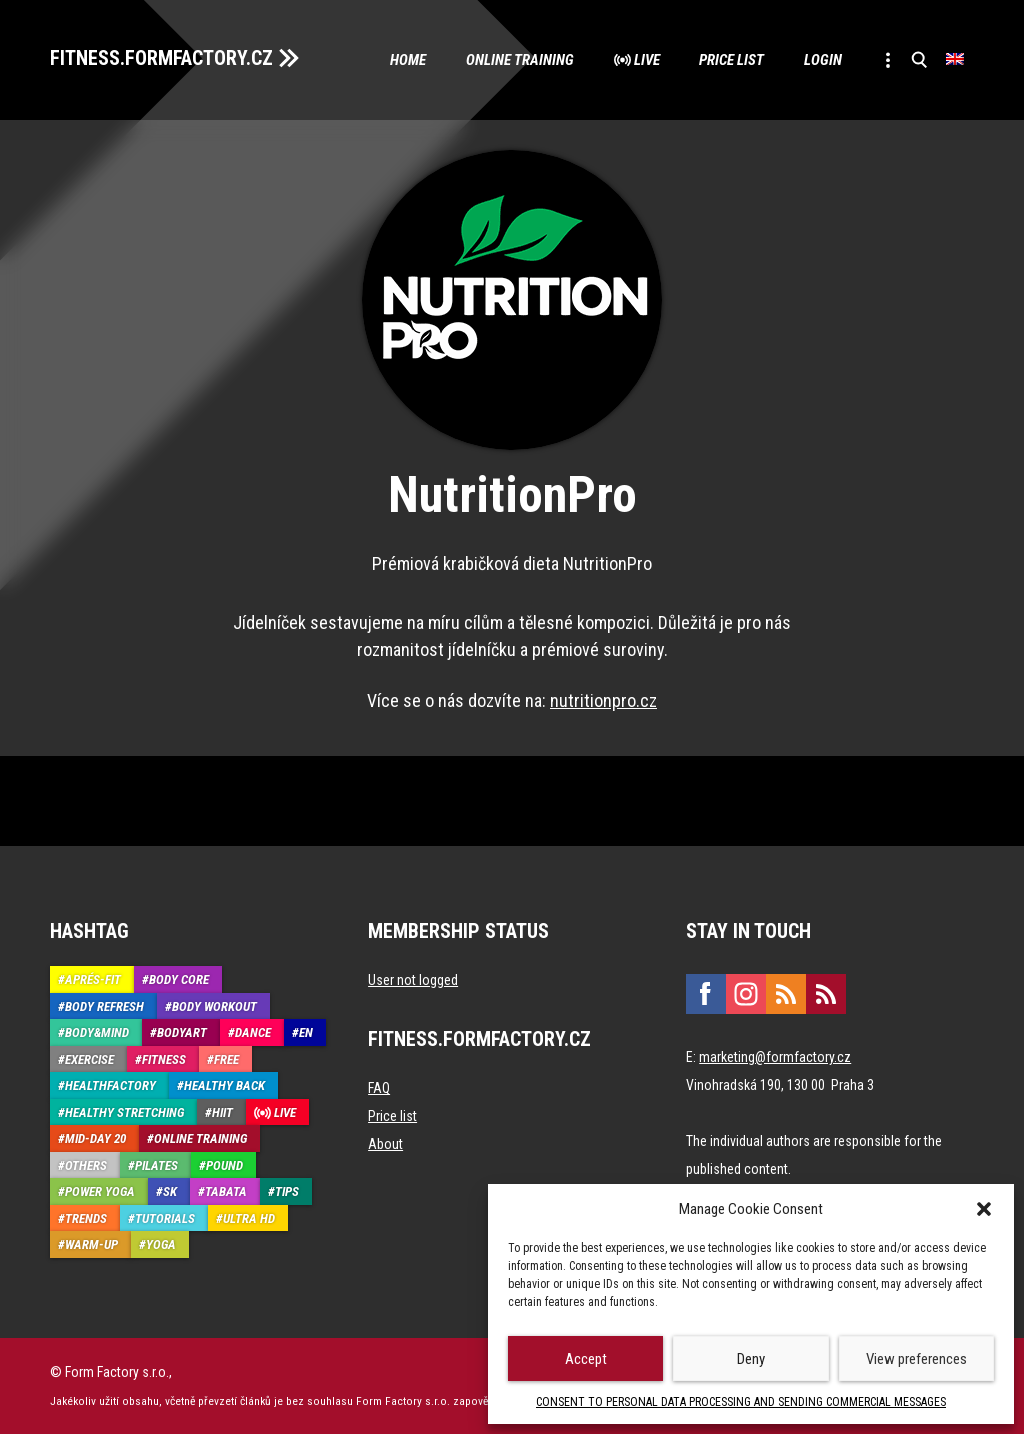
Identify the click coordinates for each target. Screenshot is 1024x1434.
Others (86, 1165)
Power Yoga (100, 1192)
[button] (984, 1209)
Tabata (226, 1192)
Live (646, 60)
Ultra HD (249, 1218)
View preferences (916, 1359)
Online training (519, 60)
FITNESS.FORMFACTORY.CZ (161, 58)
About (385, 1145)
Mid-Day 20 (95, 1139)
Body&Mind (97, 1033)
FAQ (379, 1089)
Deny (751, 1359)
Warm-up (91, 1245)
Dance (253, 1033)
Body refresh (104, 1006)
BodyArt (182, 1033)
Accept (586, 1359)
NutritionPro (512, 496)
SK (170, 1192)
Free (226, 1059)
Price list (731, 60)
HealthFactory (110, 1086)
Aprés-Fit (93, 980)
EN (306, 1033)
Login (823, 60)
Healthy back (224, 1086)
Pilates (156, 1165)
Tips (287, 1192)
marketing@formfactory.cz (775, 1058)
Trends (86, 1218)
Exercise (89, 1059)
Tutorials (165, 1218)
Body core (179, 980)
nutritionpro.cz (603, 701)
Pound (224, 1165)
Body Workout (214, 1006)
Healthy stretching (124, 1112)
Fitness (164, 1059)
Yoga (161, 1245)
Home (407, 60)
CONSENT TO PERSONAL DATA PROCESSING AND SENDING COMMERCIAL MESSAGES (741, 1402)
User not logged (413, 981)
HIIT (222, 1112)
